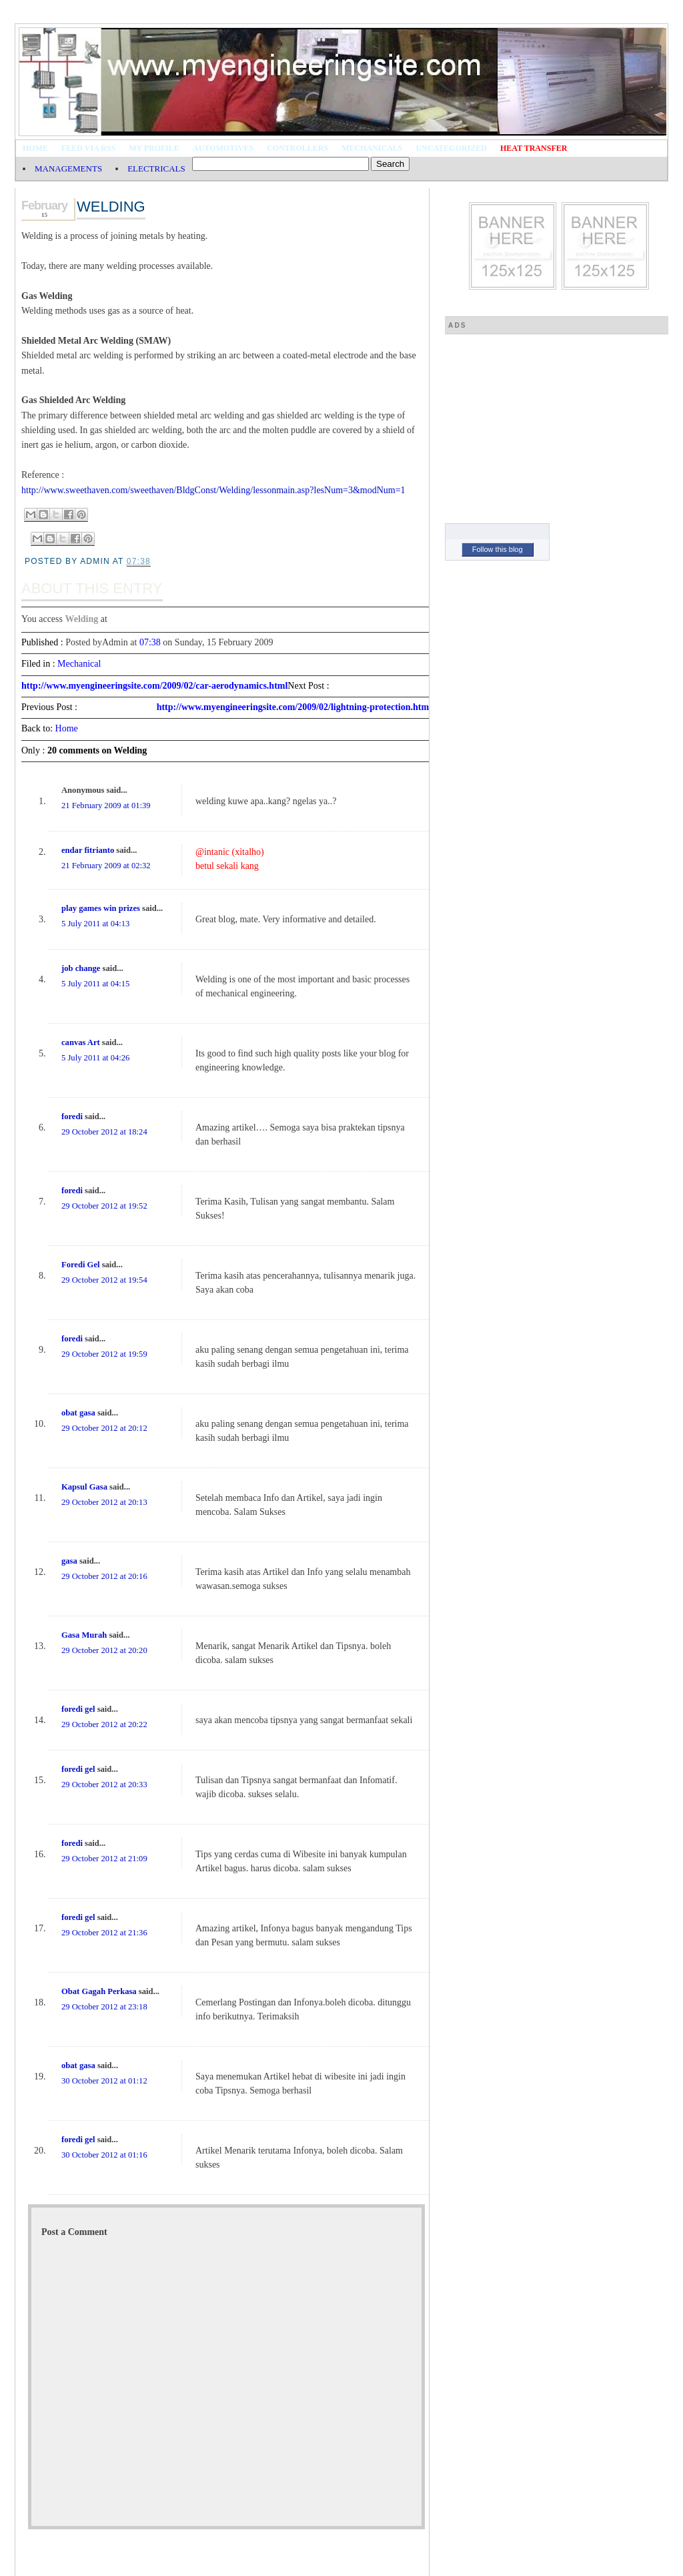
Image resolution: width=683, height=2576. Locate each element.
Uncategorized (451, 148)
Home (35, 148)
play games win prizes (100, 908)
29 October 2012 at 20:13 (104, 1502)
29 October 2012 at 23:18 (104, 2006)
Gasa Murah (84, 1635)
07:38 (150, 642)
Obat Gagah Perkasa (99, 1991)
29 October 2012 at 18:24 (104, 1132)
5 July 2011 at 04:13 (95, 923)
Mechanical (79, 664)
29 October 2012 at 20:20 (104, 1650)
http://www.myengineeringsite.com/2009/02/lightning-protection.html (294, 707)
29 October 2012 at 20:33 (104, 1784)
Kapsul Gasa (84, 1487)
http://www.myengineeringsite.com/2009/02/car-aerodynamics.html (154, 686)
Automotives (223, 148)
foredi (72, 1116)
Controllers (297, 148)
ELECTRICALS (156, 169)
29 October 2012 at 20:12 (104, 1428)
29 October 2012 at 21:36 (104, 1932)
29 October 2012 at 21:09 (104, 1858)
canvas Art (80, 1042)
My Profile (154, 148)
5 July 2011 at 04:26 (95, 1057)
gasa (69, 1561)
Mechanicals (372, 148)
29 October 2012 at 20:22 (104, 1724)
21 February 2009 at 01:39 (106, 805)
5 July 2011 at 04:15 (95, 983)
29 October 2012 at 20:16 (104, 1576)
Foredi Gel (80, 1264)
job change (80, 968)
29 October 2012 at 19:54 (104, 1280)
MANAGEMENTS (68, 169)
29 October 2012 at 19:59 (104, 1354)
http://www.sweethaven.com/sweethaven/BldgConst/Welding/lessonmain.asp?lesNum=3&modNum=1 (213, 490)
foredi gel (78, 1709)
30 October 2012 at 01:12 (104, 2080)
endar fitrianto (87, 850)
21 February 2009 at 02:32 (106, 865)
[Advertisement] (545, 423)
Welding (111, 206)
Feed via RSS (88, 148)
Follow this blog (497, 549)
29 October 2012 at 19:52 (104, 1206)
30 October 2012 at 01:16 (104, 2155)
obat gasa (78, 1412)
